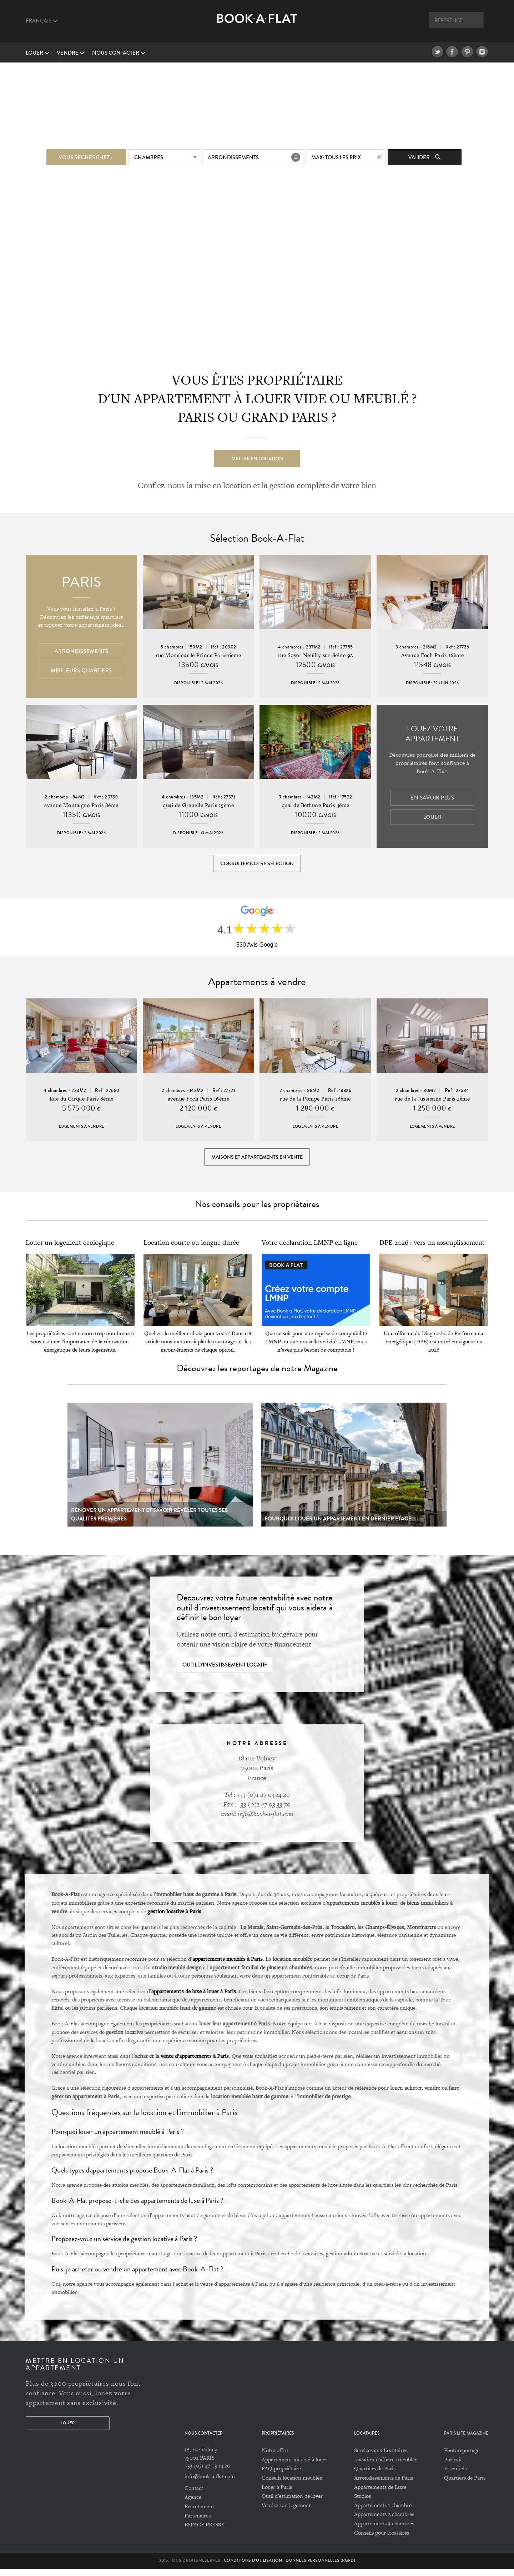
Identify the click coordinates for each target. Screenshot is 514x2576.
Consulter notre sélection (257, 864)
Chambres (148, 156)
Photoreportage (461, 2457)
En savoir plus (432, 798)
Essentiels (455, 2475)
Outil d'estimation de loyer (292, 2502)
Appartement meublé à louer (294, 2466)
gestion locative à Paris (174, 1917)
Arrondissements (233, 156)
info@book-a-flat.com (210, 2483)
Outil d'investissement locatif (224, 1671)
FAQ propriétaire (281, 2475)
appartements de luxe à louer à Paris (193, 1997)
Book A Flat (257, 24)
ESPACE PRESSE (204, 2531)
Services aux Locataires (380, 2457)
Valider (424, 156)
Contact (194, 2495)
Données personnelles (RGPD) (320, 2567)
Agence (193, 2503)
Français (42, 21)
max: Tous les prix (336, 156)
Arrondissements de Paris (383, 2484)
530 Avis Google (257, 947)
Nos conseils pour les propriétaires (257, 1211)
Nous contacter (119, 53)
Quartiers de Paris (374, 2475)
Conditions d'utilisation (253, 2567)
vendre (71, 53)
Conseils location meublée (292, 2484)
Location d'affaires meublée (385, 2466)
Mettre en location (257, 457)
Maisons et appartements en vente (257, 1161)
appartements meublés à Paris (227, 1965)
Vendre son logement (286, 2512)
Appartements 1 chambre (383, 2512)
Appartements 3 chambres (384, 2530)
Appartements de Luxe (380, 2493)
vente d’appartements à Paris (195, 2062)
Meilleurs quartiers (81, 671)
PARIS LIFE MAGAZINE (466, 2440)
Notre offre (275, 2457)
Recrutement (199, 2513)
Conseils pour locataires (381, 2539)
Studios (362, 2502)
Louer (38, 53)
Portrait (453, 2466)
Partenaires (198, 2522)
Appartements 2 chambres (384, 2521)
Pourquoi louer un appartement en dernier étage (338, 1525)
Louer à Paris (277, 2493)
